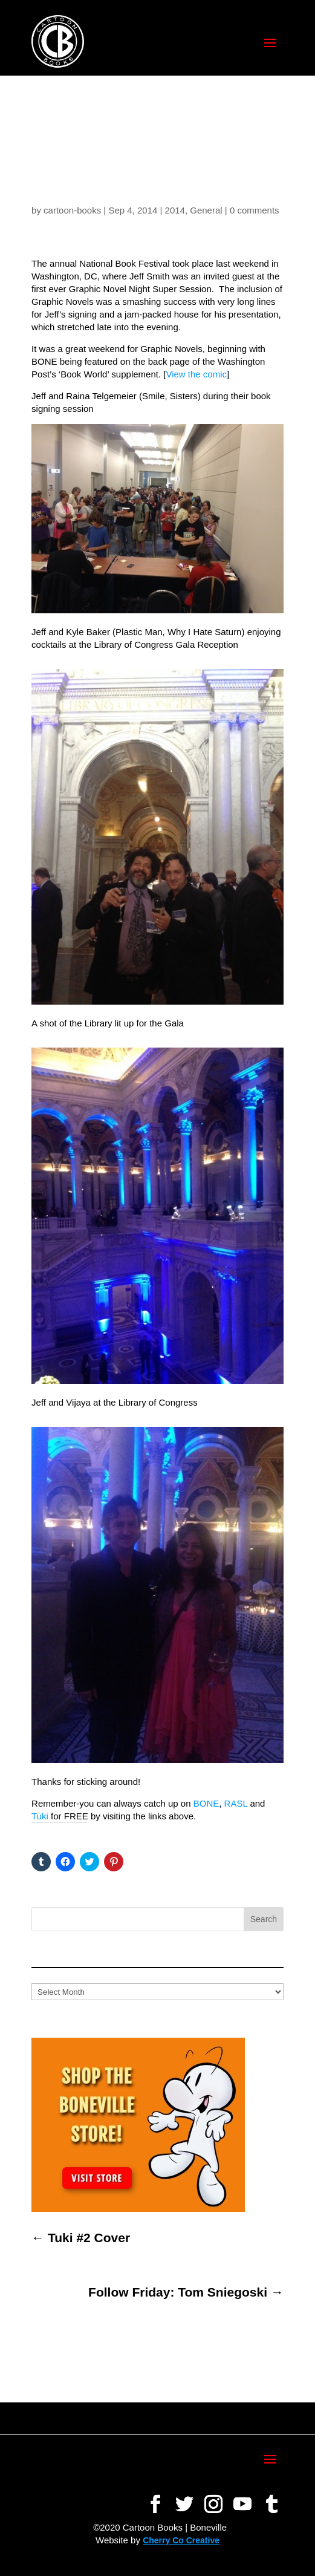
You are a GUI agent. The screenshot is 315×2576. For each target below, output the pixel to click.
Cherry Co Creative (181, 2540)
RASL (236, 1803)
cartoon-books (72, 210)
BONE (206, 1803)
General (206, 210)
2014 (175, 210)
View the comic (196, 374)
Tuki (39, 1816)
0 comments (254, 210)
